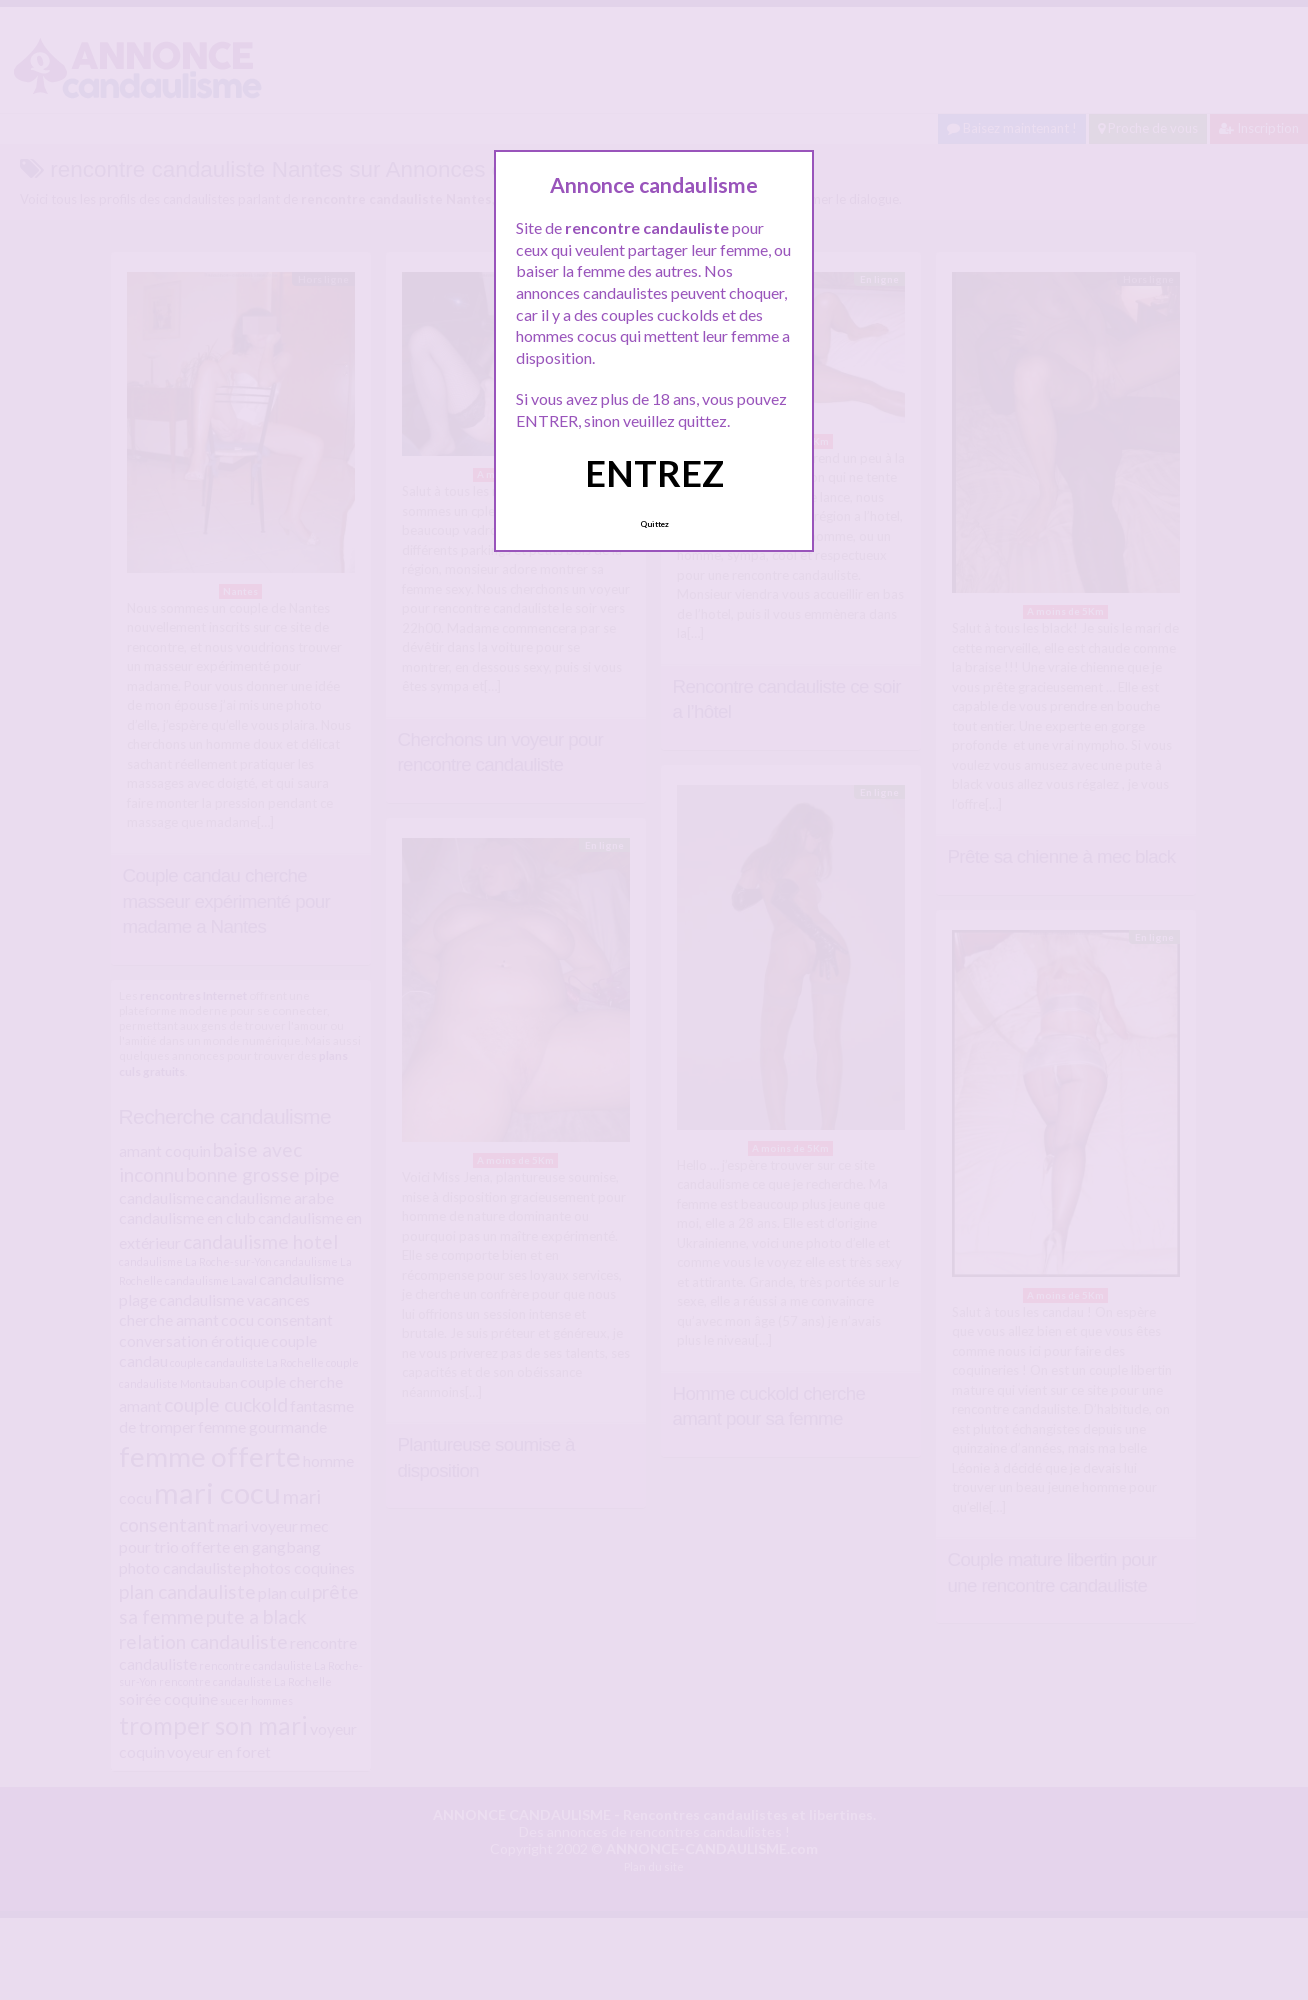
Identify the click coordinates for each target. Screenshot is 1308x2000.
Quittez (654, 524)
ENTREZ (654, 473)
